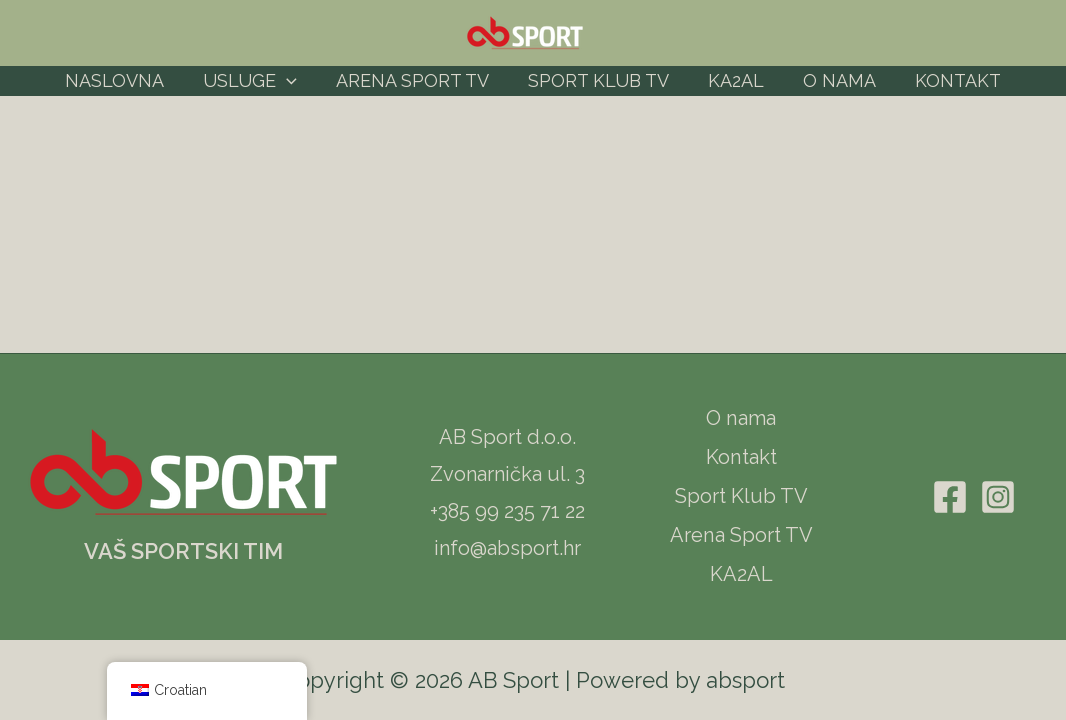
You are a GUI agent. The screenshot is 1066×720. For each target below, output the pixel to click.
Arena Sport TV (415, 80)
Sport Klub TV (598, 80)
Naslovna (123, 80)
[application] (292, 81)
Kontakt (949, 80)
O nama (833, 80)
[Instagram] (998, 497)
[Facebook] (950, 497)
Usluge (256, 81)
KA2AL (733, 80)
